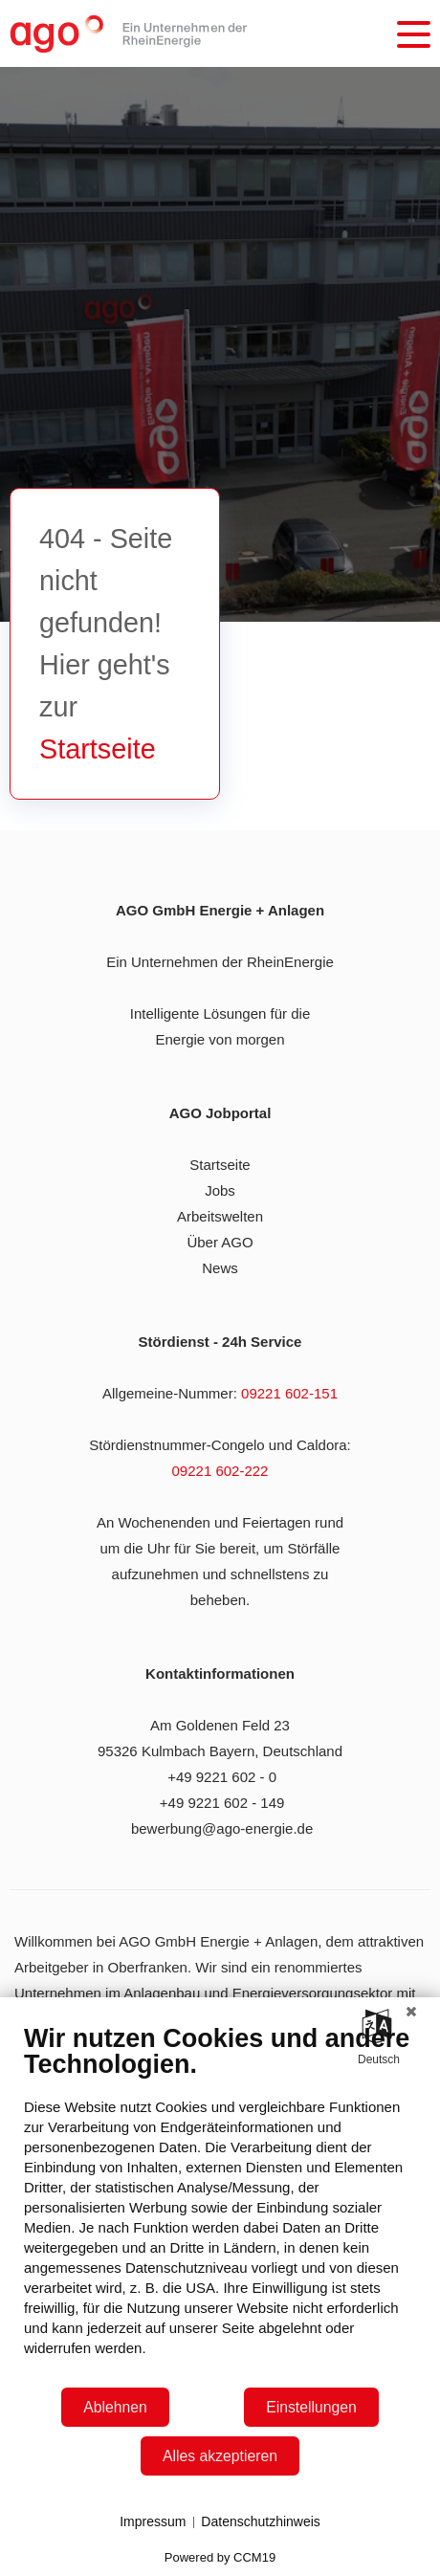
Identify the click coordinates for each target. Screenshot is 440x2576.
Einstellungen (311, 2407)
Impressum (153, 2521)
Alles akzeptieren (220, 2456)
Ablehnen (115, 2407)
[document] (220, 2204)
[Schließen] (411, 2011)
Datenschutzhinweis (260, 2521)
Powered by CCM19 (220, 2557)
